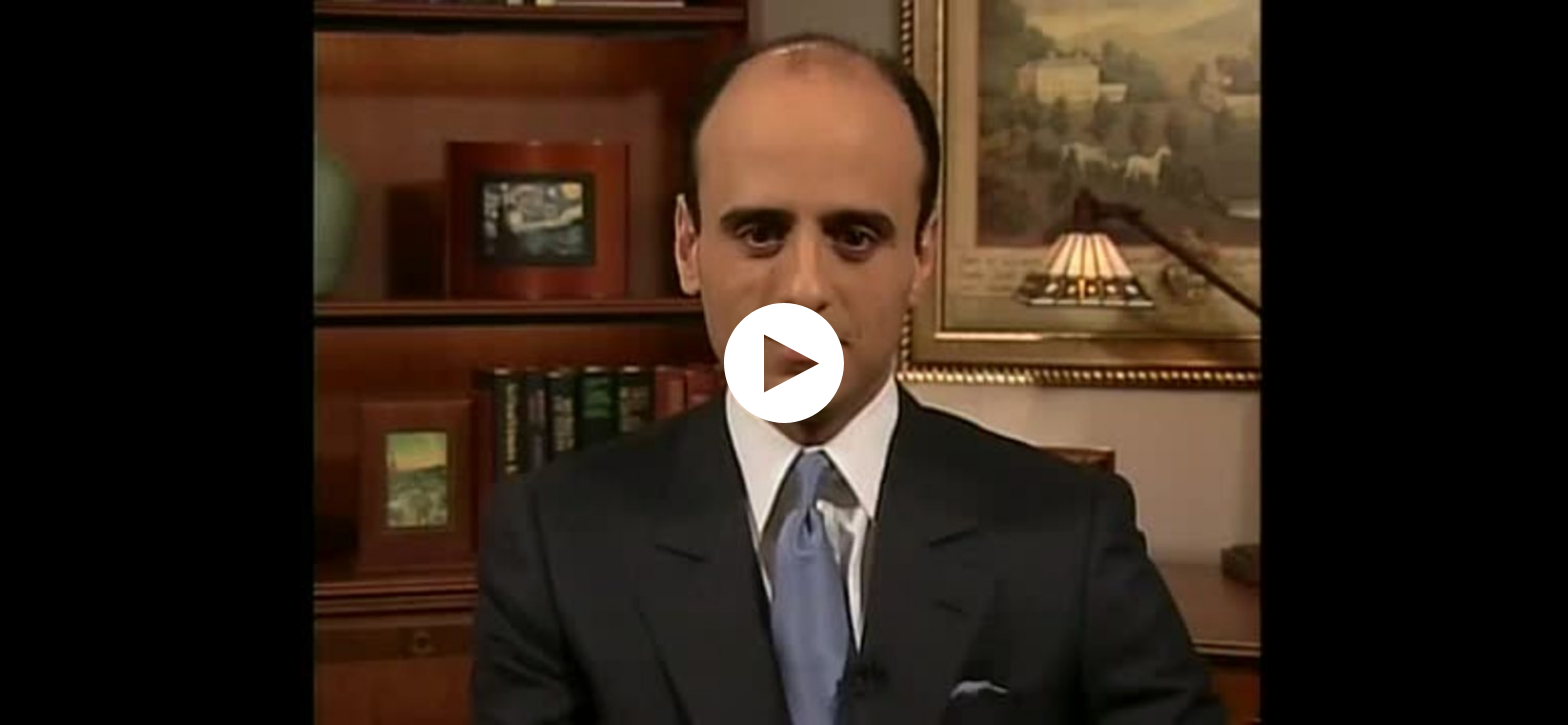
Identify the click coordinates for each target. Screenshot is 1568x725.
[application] (784, 362)
